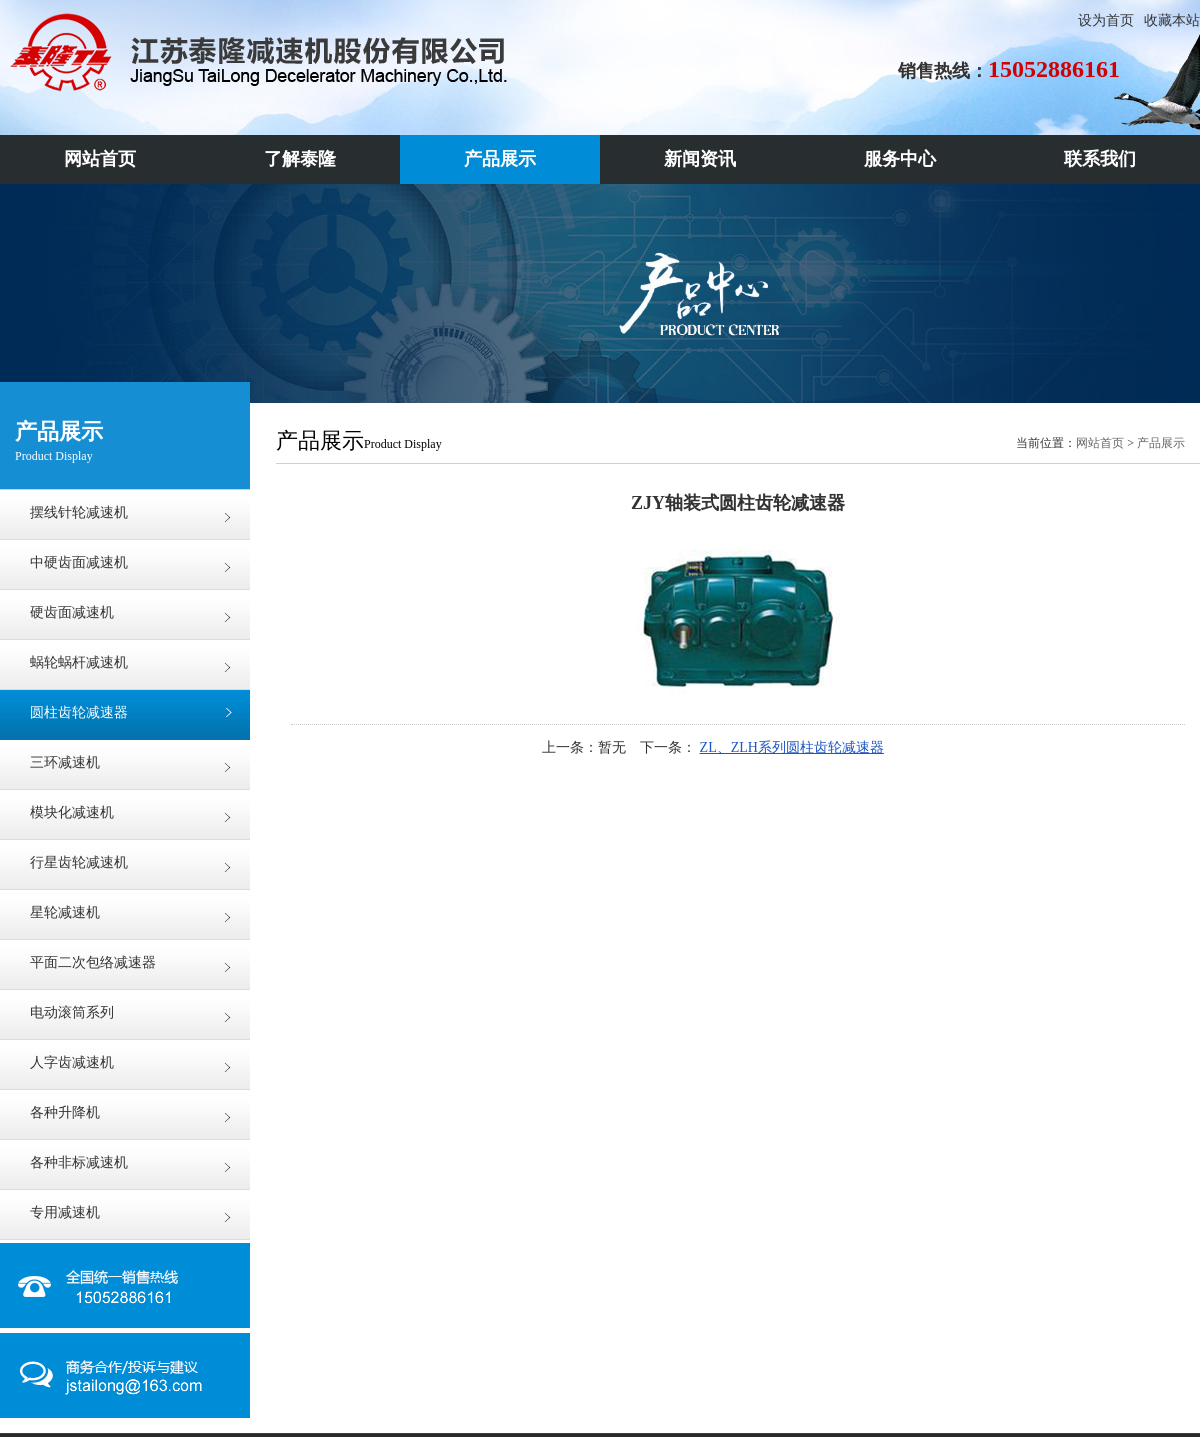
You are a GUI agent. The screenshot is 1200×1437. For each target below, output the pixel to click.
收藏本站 (1172, 20)
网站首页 (1100, 443)
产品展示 (1161, 443)
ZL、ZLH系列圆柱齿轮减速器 (792, 747)
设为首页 (1106, 20)
